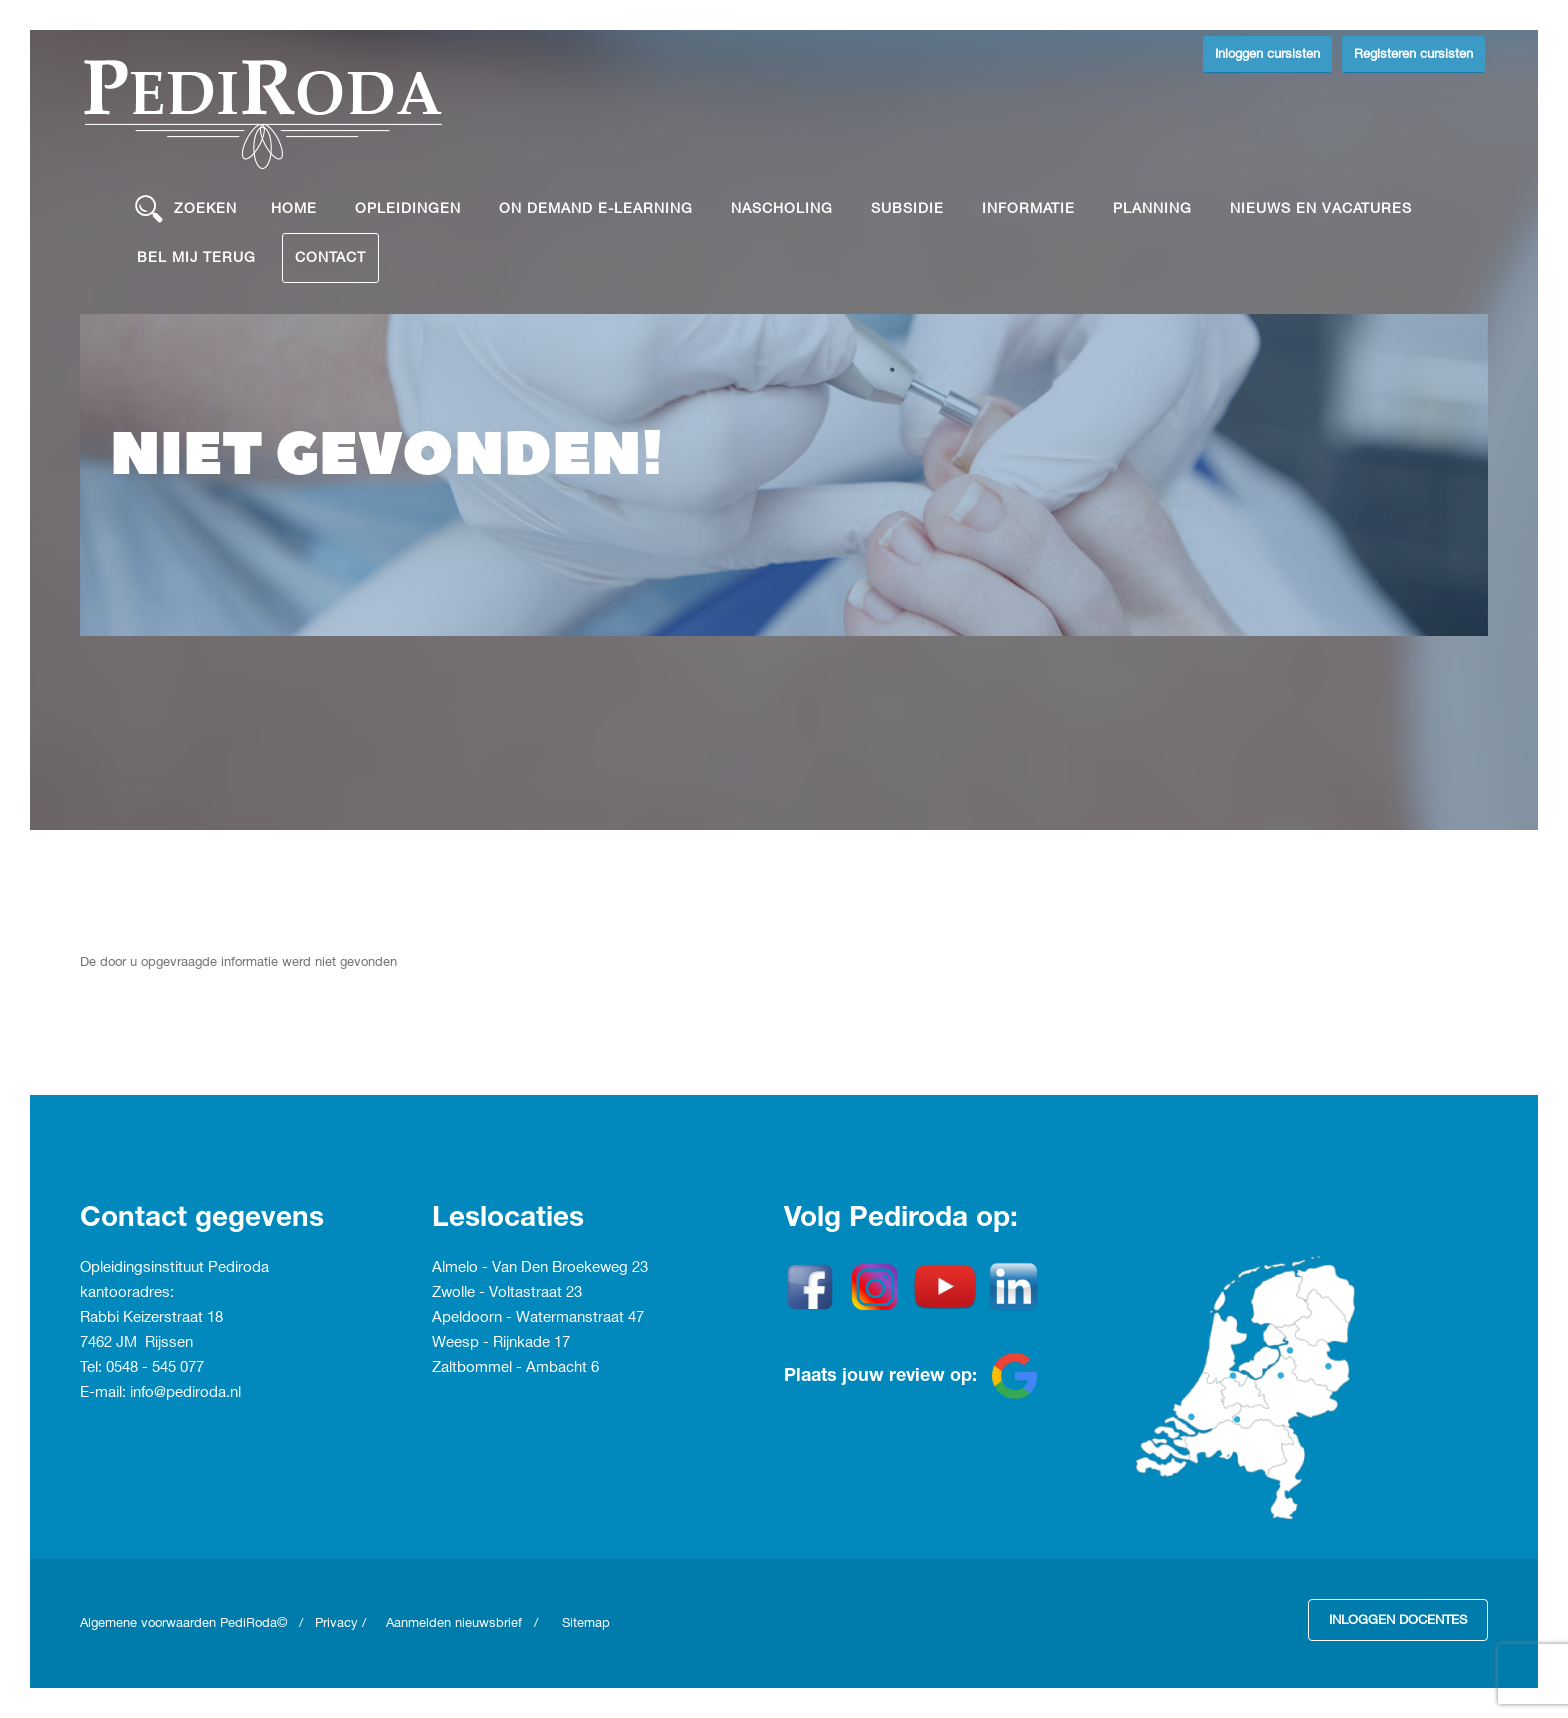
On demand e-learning (596, 208)
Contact (330, 257)
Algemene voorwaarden (150, 1623)
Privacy (336, 1623)
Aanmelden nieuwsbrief (454, 1623)
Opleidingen (408, 208)
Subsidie (907, 208)
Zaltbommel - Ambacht (511, 1368)
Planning (1152, 208)
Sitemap (586, 1623)
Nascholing (782, 208)
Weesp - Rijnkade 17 (501, 1343)
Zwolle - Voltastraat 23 (507, 1293)
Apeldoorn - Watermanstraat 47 (538, 1318)
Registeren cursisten (1413, 54)
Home (294, 208)
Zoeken (186, 209)
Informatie (1028, 208)
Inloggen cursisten (1267, 54)
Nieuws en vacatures (1321, 208)
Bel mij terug (196, 257)
